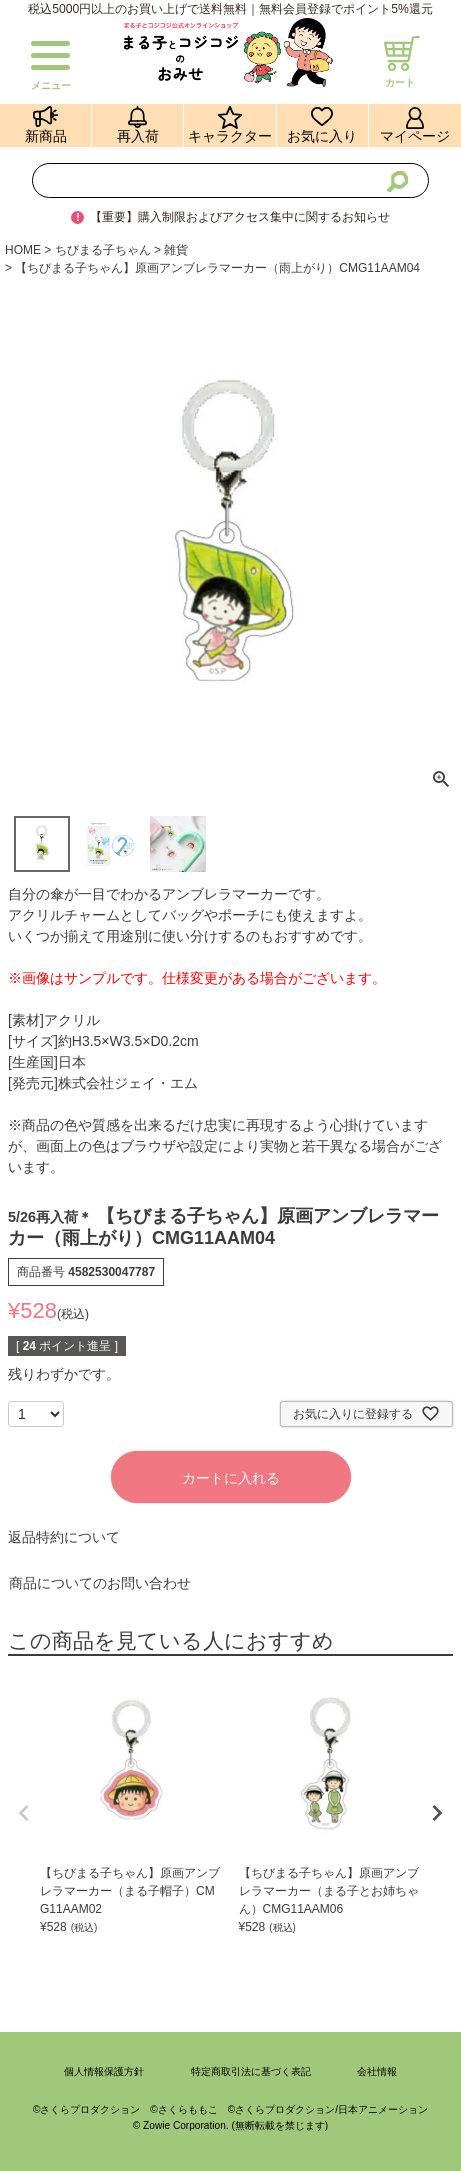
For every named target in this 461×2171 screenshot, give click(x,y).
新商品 (46, 136)
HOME (23, 250)
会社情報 (377, 2071)
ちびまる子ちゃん (103, 250)
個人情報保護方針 (104, 2071)
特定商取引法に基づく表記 (251, 2071)
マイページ (415, 136)
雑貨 (176, 250)
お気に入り (322, 136)
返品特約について (64, 1537)
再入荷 (138, 136)
